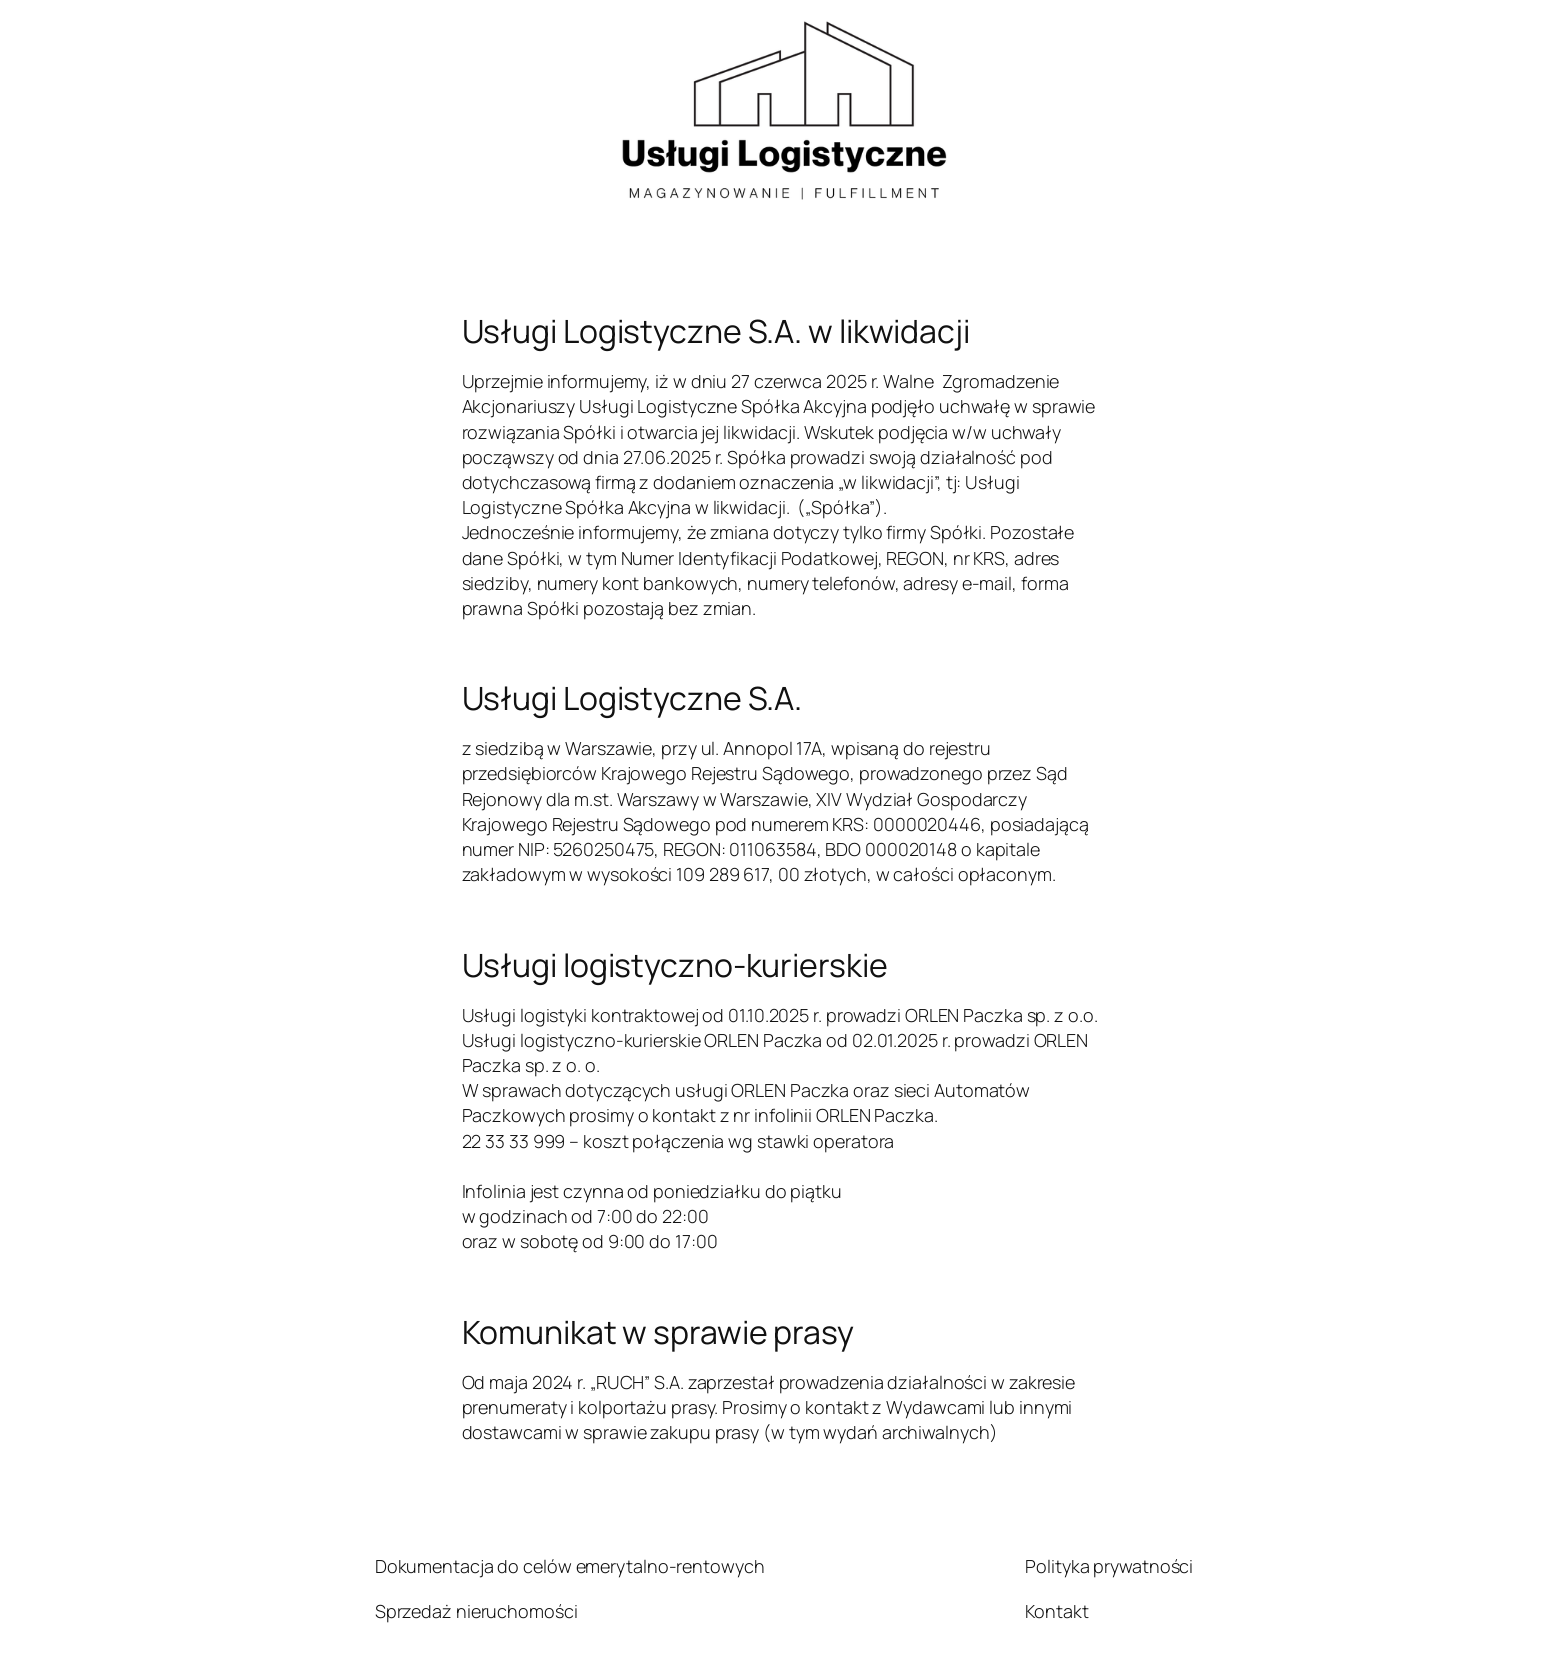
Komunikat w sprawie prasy (658, 1332)
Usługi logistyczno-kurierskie (675, 965)
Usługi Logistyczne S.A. (632, 698)
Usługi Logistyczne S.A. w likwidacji (716, 331)
